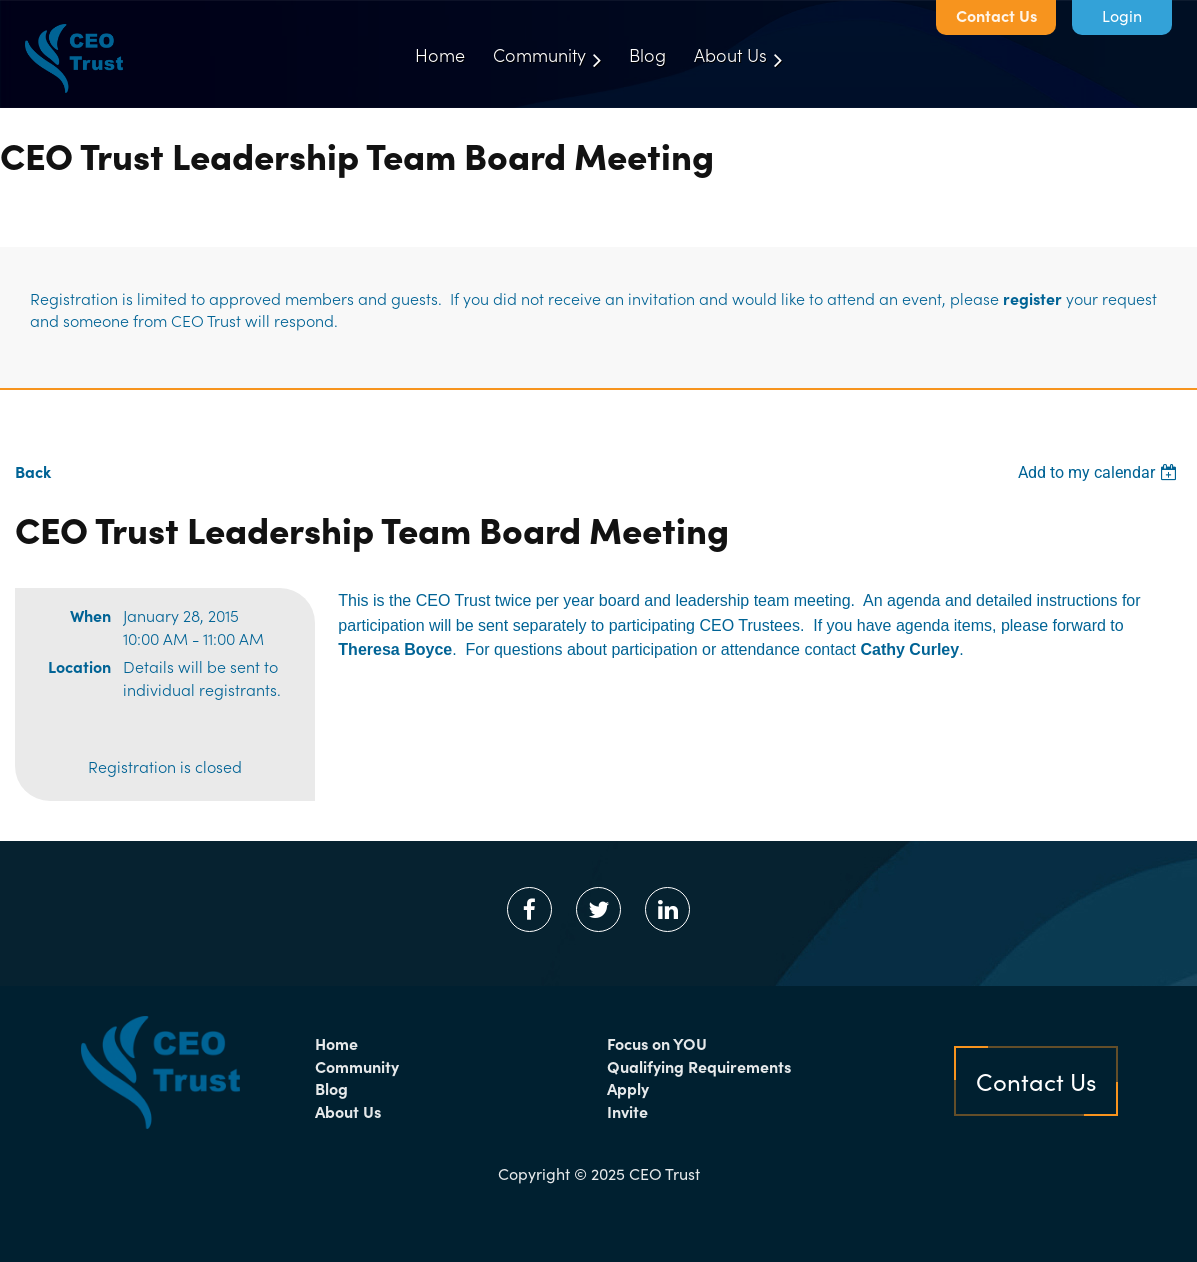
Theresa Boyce (395, 649)
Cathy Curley (909, 649)
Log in (1122, 17)
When (90, 615)
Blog (331, 1088)
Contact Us (996, 15)
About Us (348, 1111)
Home (336, 1043)
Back (33, 471)
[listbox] (1100, 472)
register (1032, 298)
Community (357, 1066)
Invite (627, 1111)
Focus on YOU (657, 1043)
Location (79, 666)
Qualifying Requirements (699, 1066)
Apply (628, 1088)
